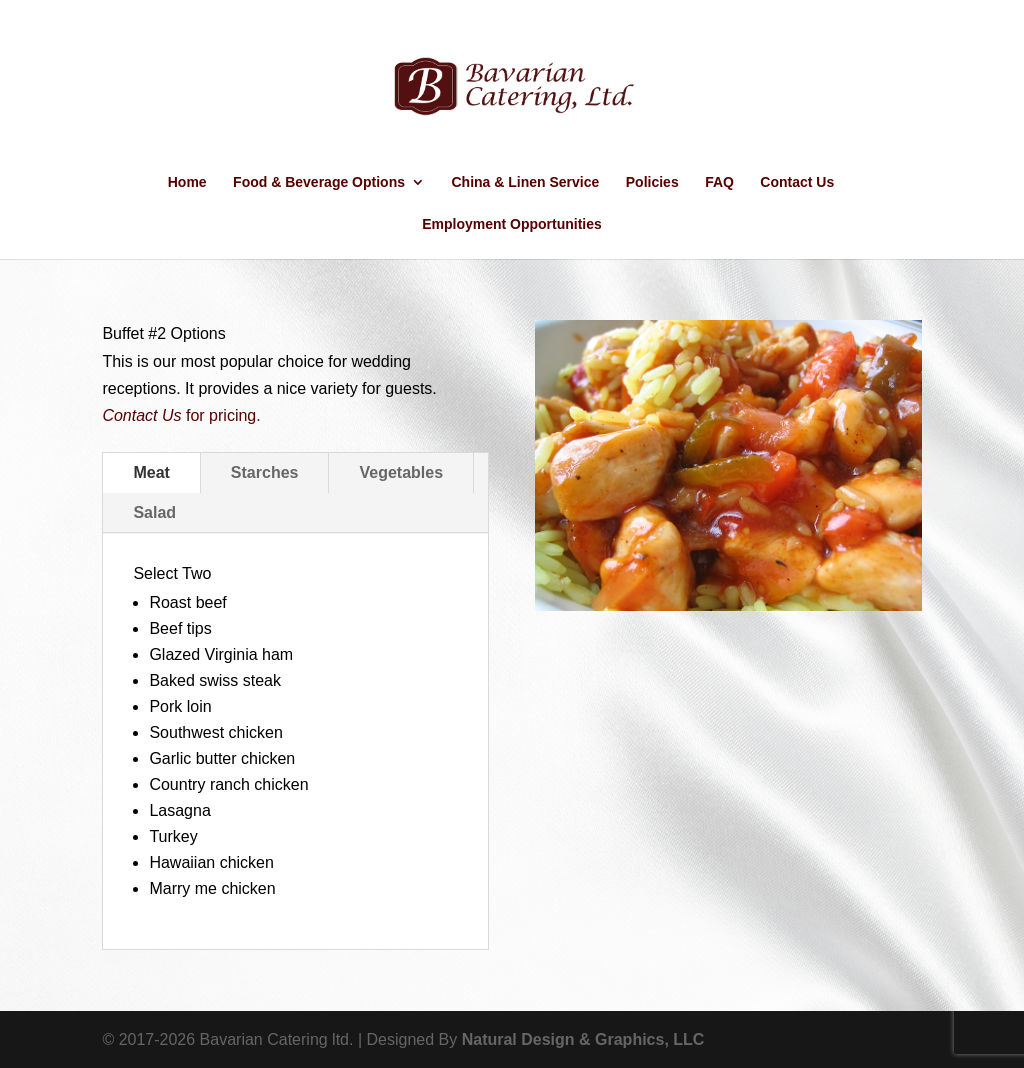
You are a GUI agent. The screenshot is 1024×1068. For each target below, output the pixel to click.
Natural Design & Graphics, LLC (583, 1039)
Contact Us (797, 182)
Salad (154, 512)
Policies (652, 182)
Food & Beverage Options (319, 182)
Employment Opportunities (512, 224)
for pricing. (181, 415)
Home (187, 182)
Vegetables (401, 472)
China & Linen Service (525, 182)
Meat (151, 472)
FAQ (719, 182)
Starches (265, 472)
